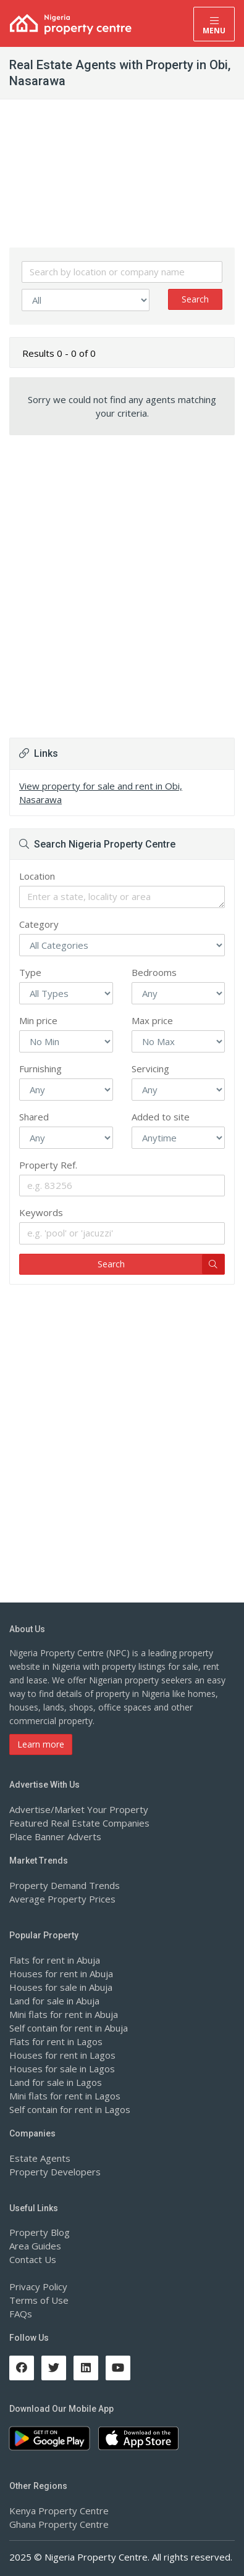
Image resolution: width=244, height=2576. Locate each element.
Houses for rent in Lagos (62, 2055)
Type (30, 972)
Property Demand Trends (64, 1885)
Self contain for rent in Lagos (69, 2109)
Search (195, 299)
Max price (152, 1020)
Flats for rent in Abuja (54, 1960)
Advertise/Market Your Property (78, 1809)
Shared (34, 1117)
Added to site (161, 1117)
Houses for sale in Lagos (62, 2068)
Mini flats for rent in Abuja (63, 2014)
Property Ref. (48, 1165)
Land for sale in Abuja (54, 2001)
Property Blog (39, 2232)
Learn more (40, 1744)
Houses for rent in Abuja (61, 1973)
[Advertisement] (122, 576)
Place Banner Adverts (55, 1836)
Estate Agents (39, 2158)
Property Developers (55, 2171)
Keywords (41, 1212)
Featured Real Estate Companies (79, 1823)
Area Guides (35, 2246)
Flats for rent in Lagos (56, 2041)
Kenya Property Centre (59, 2510)
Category (39, 924)
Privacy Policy (38, 2286)
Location (37, 876)
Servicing (150, 1068)
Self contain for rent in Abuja (68, 2028)
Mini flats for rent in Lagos (64, 2096)
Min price (38, 1020)
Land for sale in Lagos (55, 2082)
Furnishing (40, 1068)
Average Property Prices (62, 1899)
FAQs (20, 2313)
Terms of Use (39, 2300)
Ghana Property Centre (59, 2524)
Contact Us (32, 2259)
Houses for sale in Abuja (60, 1987)
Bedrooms (154, 972)
